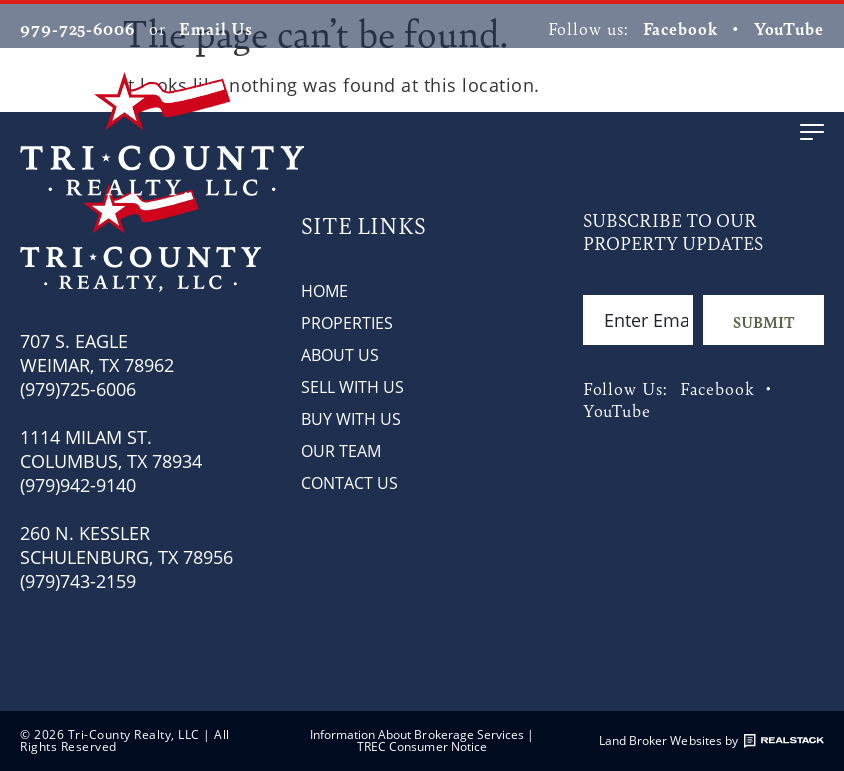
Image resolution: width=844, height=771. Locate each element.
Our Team (341, 451)
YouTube (789, 28)
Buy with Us (351, 419)
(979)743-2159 (78, 581)
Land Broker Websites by (711, 741)
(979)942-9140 (78, 485)
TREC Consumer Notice (422, 746)
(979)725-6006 (78, 389)
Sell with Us (352, 387)
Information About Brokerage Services (417, 734)
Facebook (680, 28)
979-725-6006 (77, 28)
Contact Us (349, 483)
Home (324, 291)
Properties (347, 323)
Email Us (215, 28)
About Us (340, 355)
